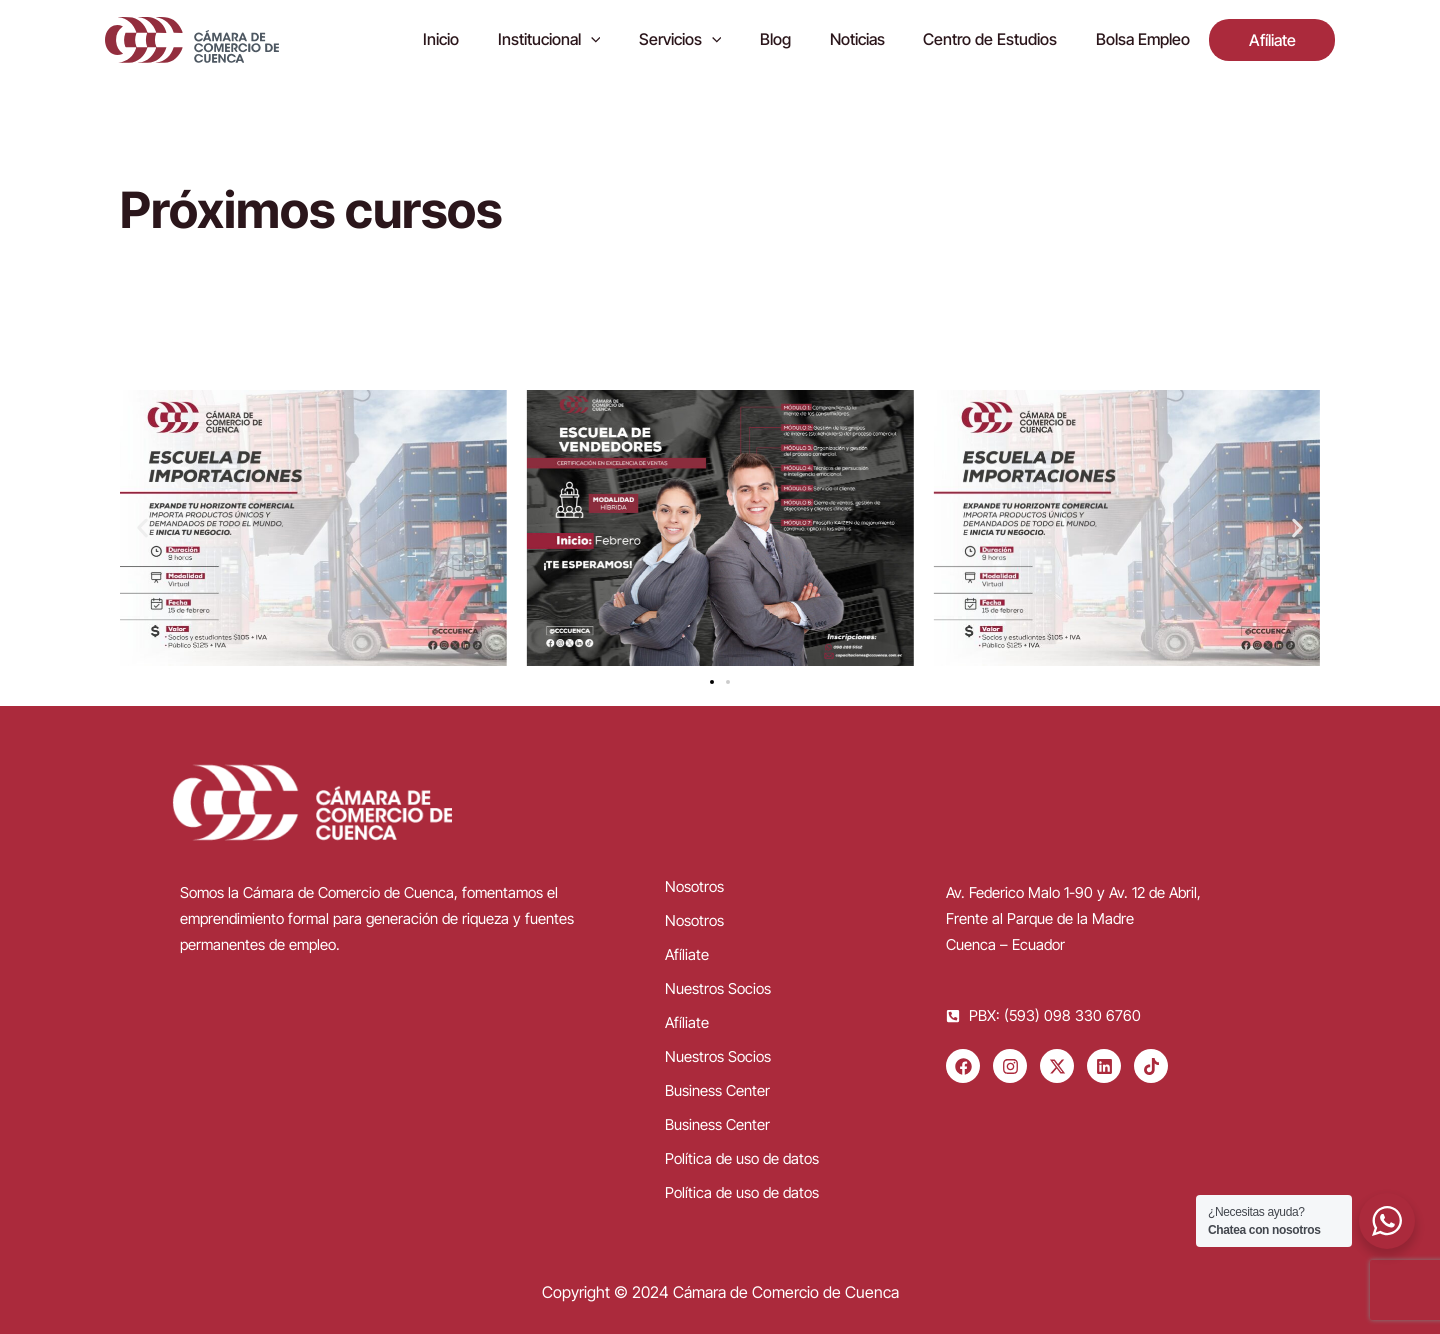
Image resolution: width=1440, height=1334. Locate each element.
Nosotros (694, 886)
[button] (142, 528)
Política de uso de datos (742, 1158)
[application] (634, 40)
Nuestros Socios (718, 988)
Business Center (717, 1090)
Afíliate (687, 954)
